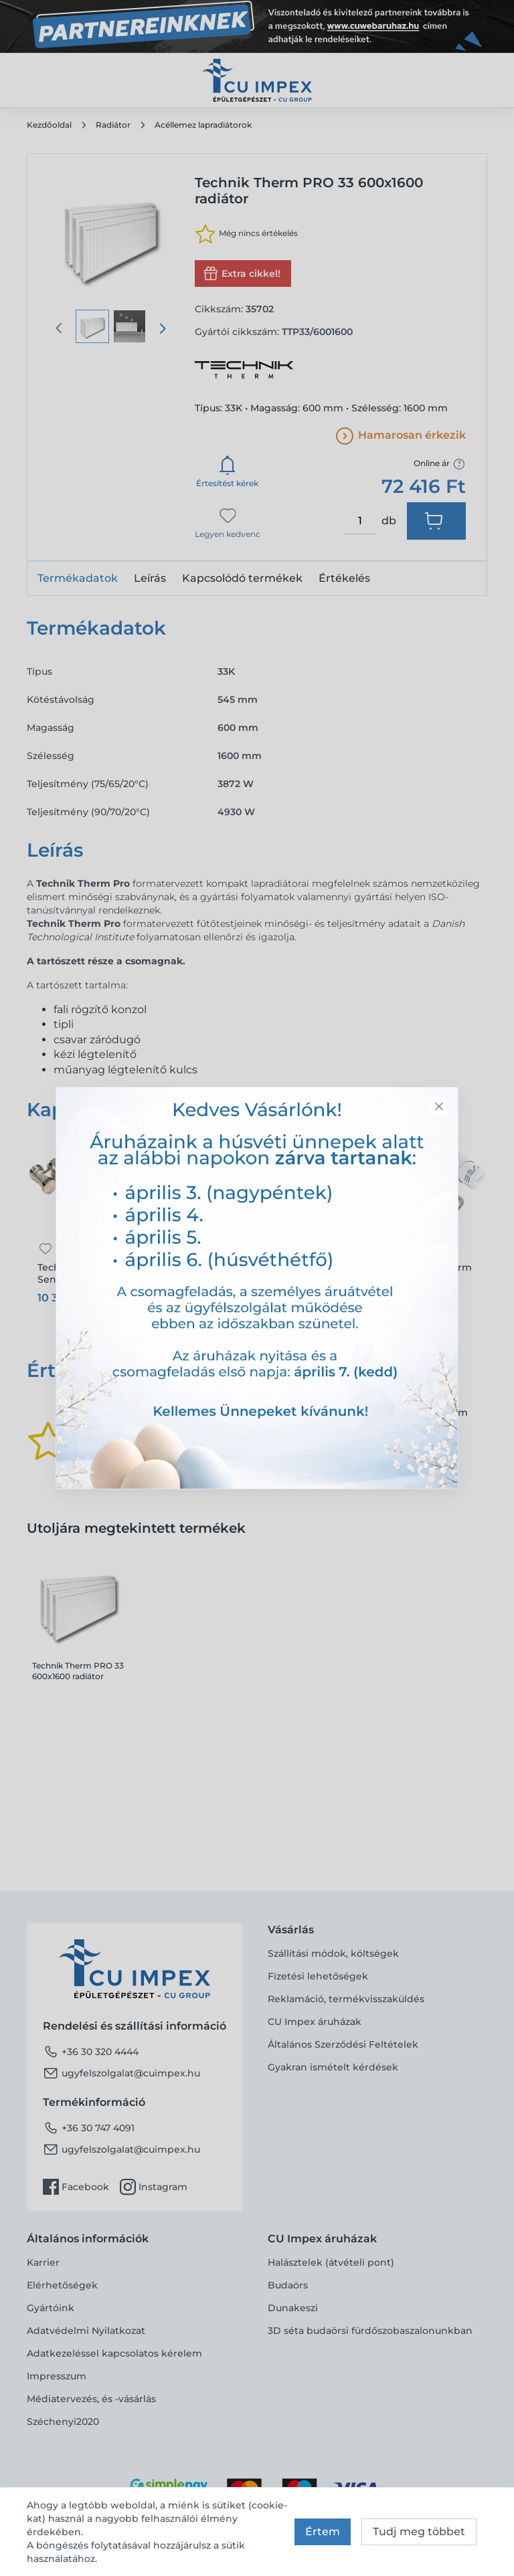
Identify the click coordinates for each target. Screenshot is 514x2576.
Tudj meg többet (419, 2531)
